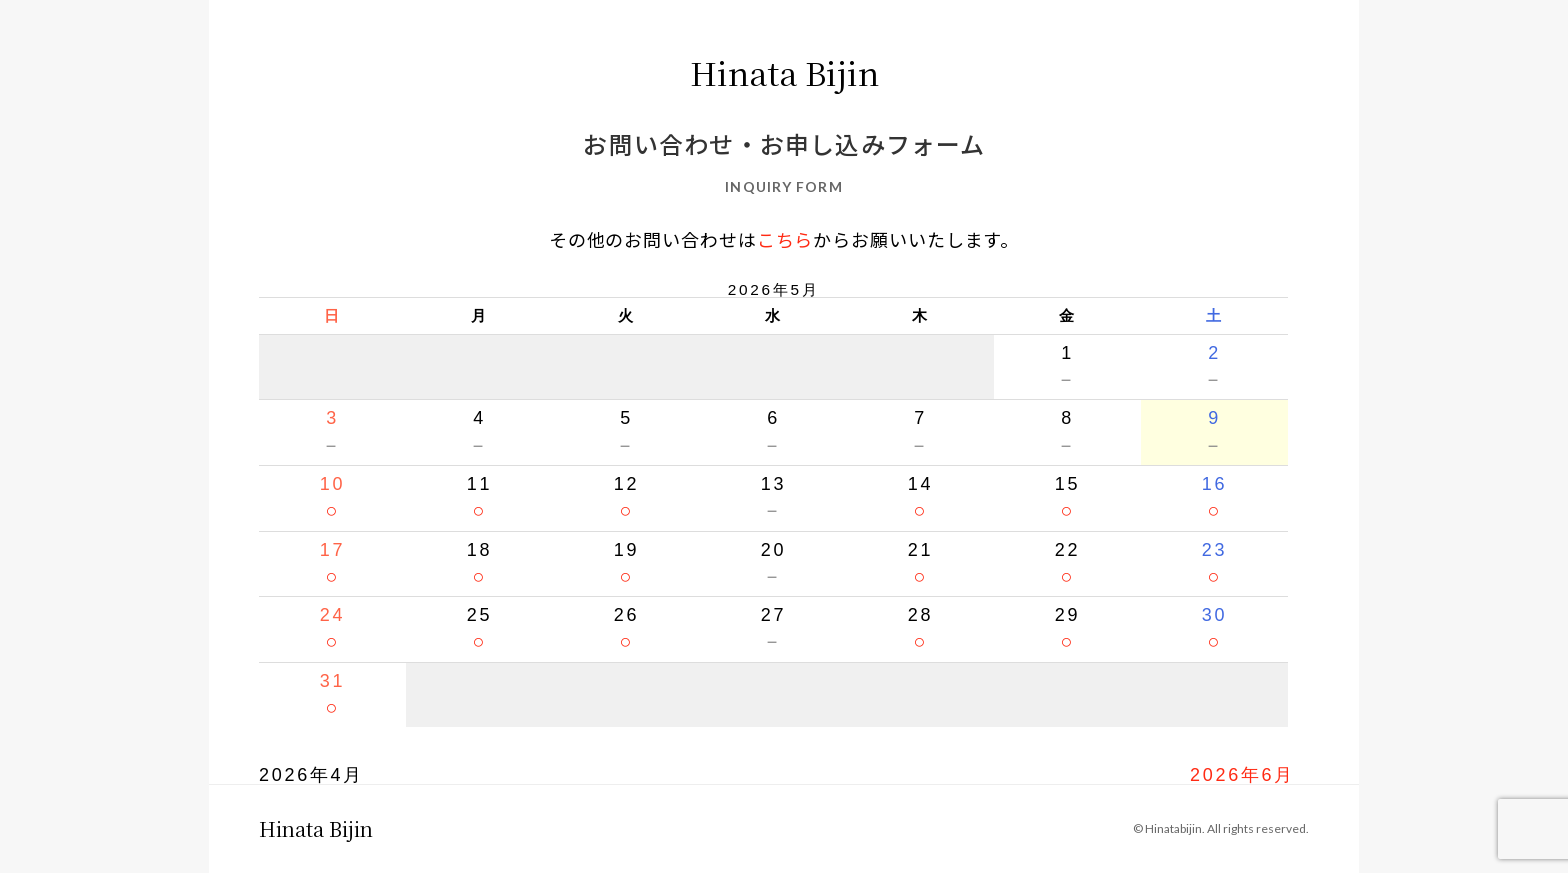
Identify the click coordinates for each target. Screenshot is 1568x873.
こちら (785, 239)
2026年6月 (1242, 775)
